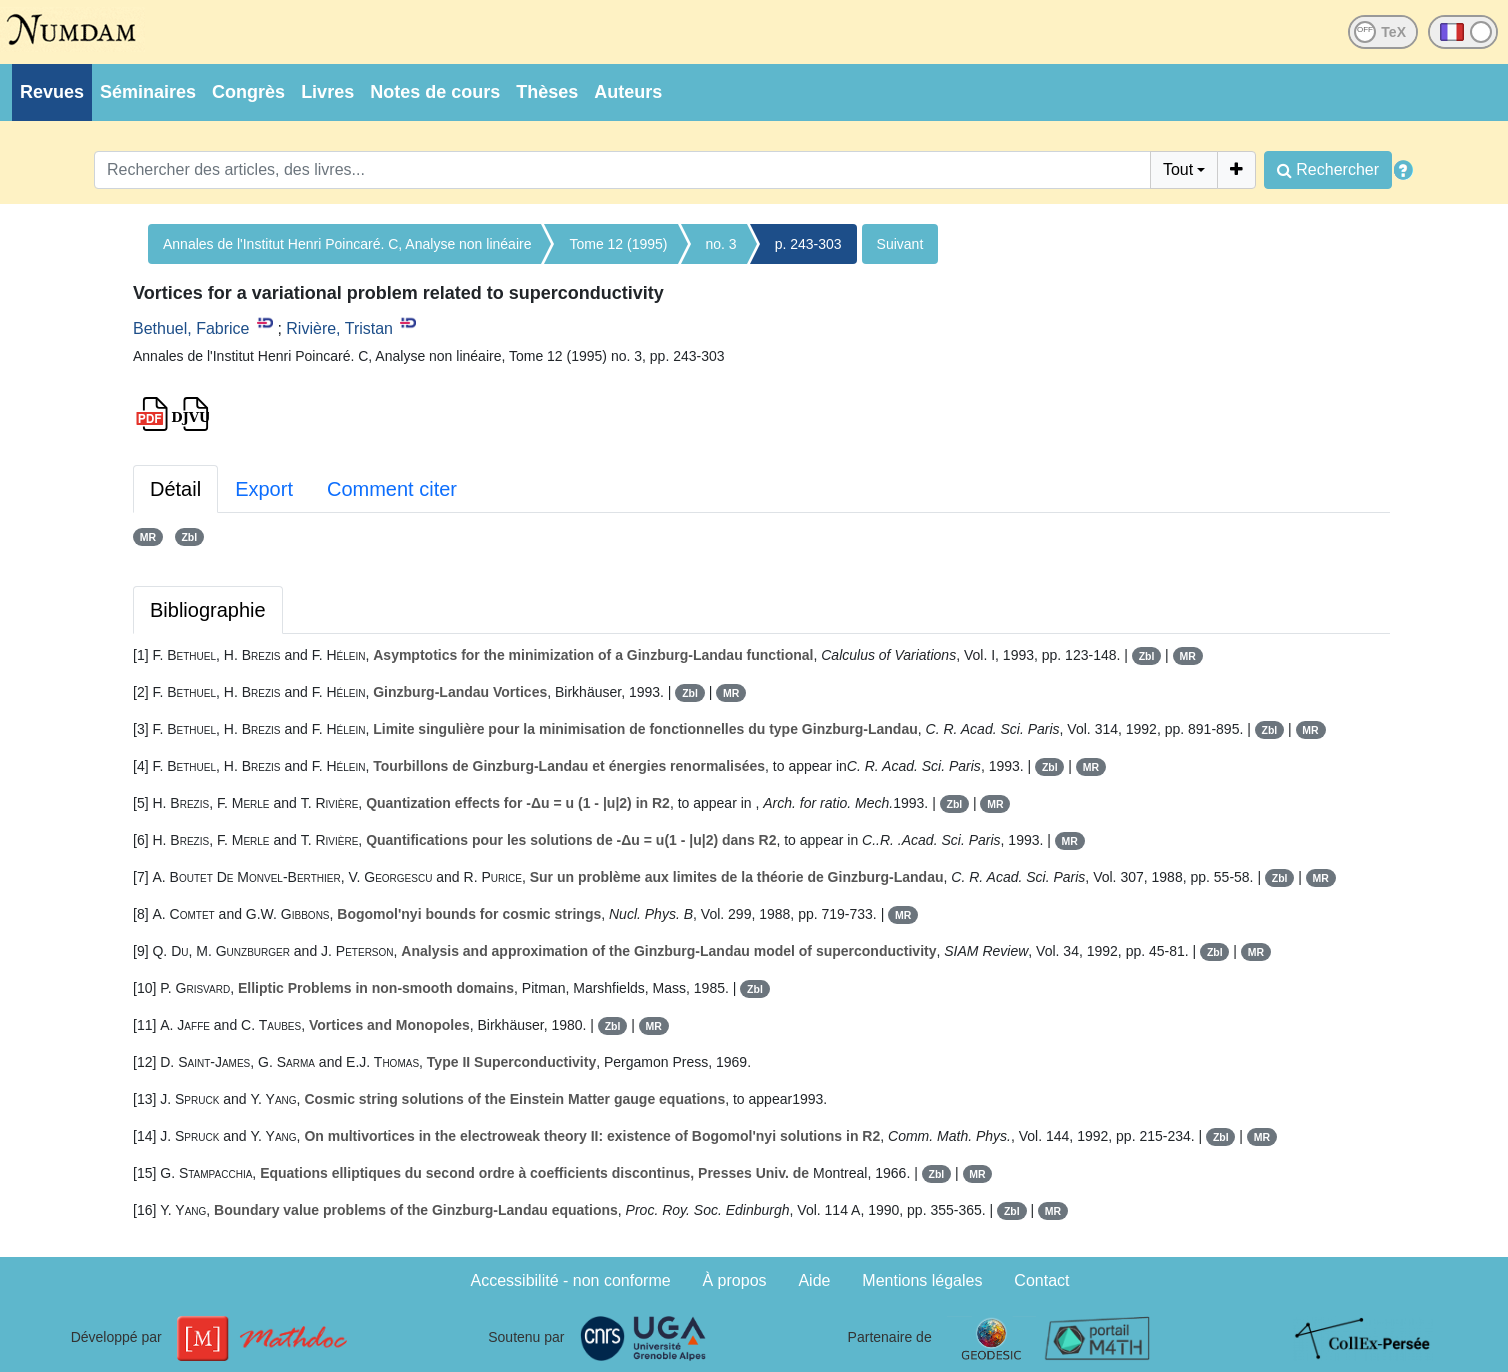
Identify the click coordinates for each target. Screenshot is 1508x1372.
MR (148, 537)
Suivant (900, 244)
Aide (814, 1280)
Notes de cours (435, 92)
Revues (52, 92)
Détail (175, 489)
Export (264, 489)
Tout (1178, 169)
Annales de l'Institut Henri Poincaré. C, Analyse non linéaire (347, 244)
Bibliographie (208, 610)
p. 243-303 (808, 244)
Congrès (248, 92)
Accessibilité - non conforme (571, 1280)
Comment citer (392, 489)
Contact (1041, 1280)
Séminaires (148, 92)
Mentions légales (922, 1280)
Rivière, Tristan (339, 328)
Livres (327, 92)
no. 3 (721, 244)
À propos (735, 1280)
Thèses (547, 92)
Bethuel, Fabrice (191, 328)
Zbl (189, 537)
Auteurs (628, 92)
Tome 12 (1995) (618, 244)
